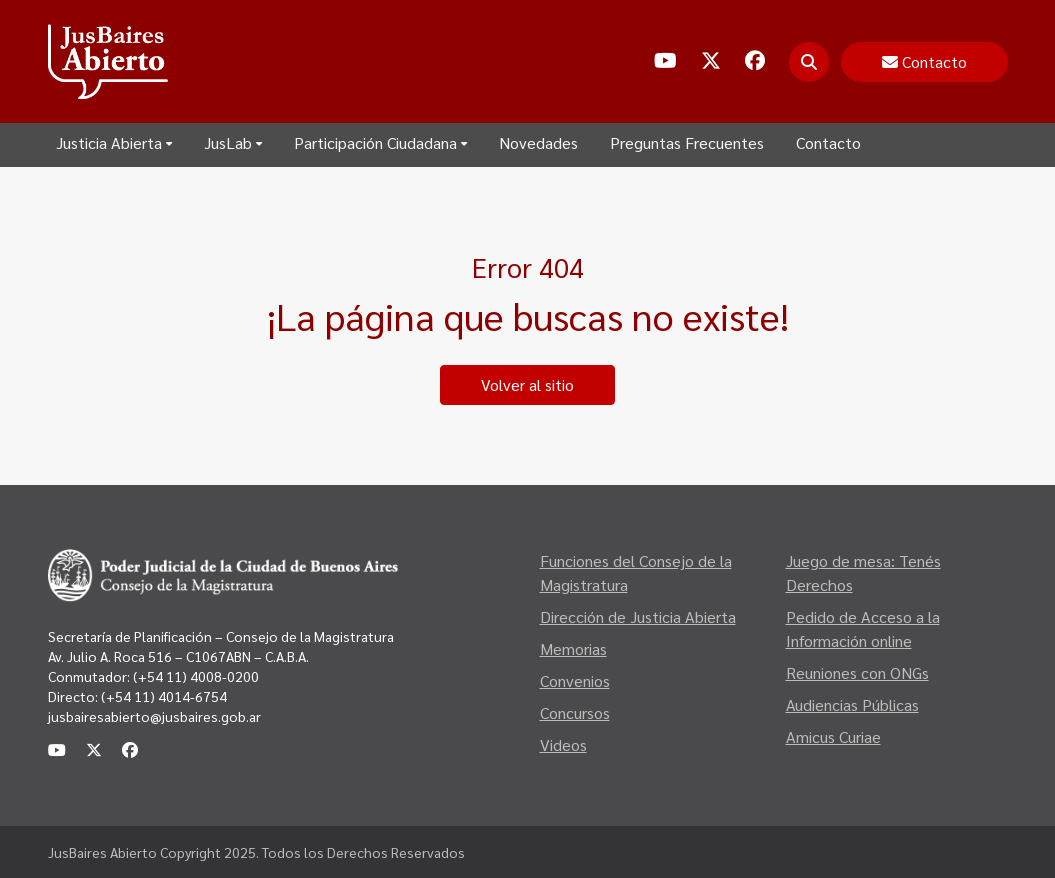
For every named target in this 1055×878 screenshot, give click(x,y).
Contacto (828, 142)
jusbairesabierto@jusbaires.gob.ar (154, 716)
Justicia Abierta (114, 142)
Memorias (573, 648)
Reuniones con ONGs (857, 672)
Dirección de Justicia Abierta (638, 616)
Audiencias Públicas (852, 704)
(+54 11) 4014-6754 (164, 696)
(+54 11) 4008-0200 (194, 676)
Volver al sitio (527, 384)
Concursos (575, 712)
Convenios (575, 680)
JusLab (233, 142)
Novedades (538, 142)
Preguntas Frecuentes (687, 142)
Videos (563, 744)
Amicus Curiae (833, 736)
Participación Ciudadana (380, 142)
